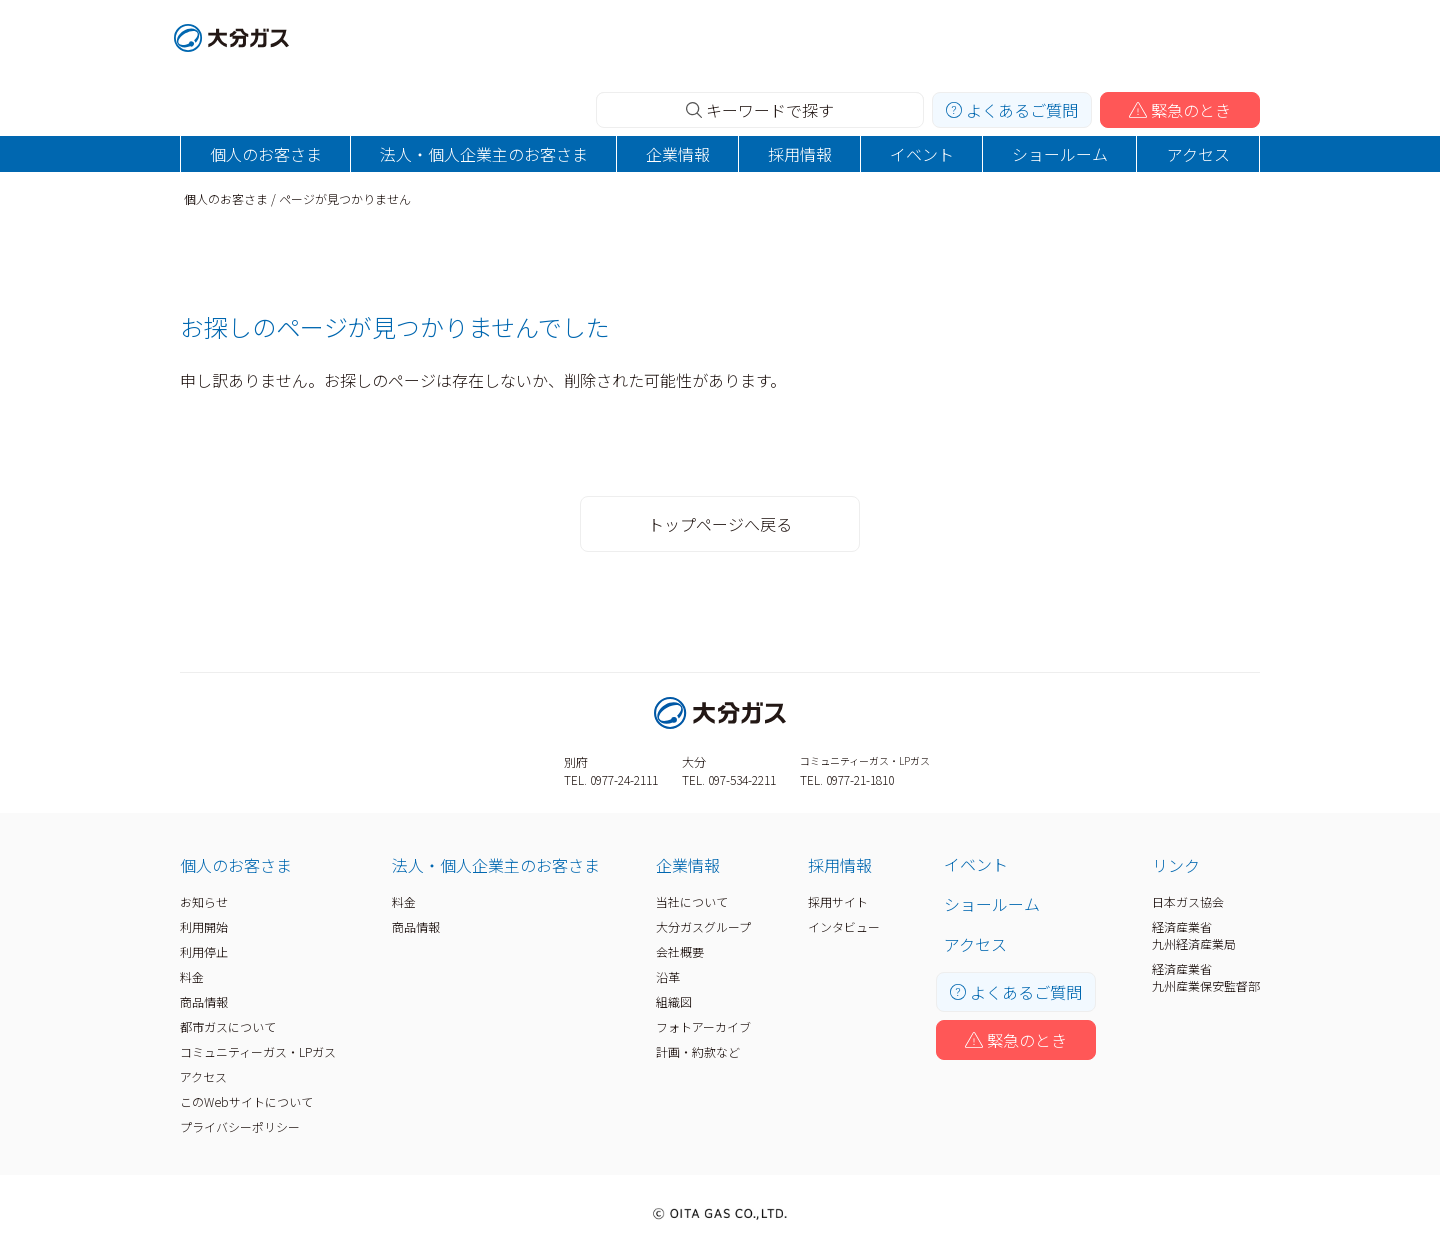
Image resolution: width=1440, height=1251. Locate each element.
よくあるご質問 (1012, 110)
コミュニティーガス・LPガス (258, 1051)
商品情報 (204, 1001)
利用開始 (204, 926)
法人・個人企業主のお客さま (484, 154)
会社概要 (680, 951)
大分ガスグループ (703, 926)
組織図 (674, 1001)
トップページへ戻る (720, 524)
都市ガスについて (228, 1026)
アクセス (1198, 154)
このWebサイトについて (246, 1101)
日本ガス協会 (1188, 901)
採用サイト (838, 901)
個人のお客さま (266, 154)
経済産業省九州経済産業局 (1194, 935)
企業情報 (678, 154)
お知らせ (204, 901)
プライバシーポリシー (240, 1126)
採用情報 (800, 154)
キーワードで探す (760, 110)
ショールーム (1060, 154)
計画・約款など (698, 1051)
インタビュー (844, 926)
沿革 (668, 976)
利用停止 (204, 951)
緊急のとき (1180, 110)
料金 (192, 976)
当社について (692, 901)
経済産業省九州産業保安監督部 (1206, 977)
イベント (922, 154)
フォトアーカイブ (703, 1026)
